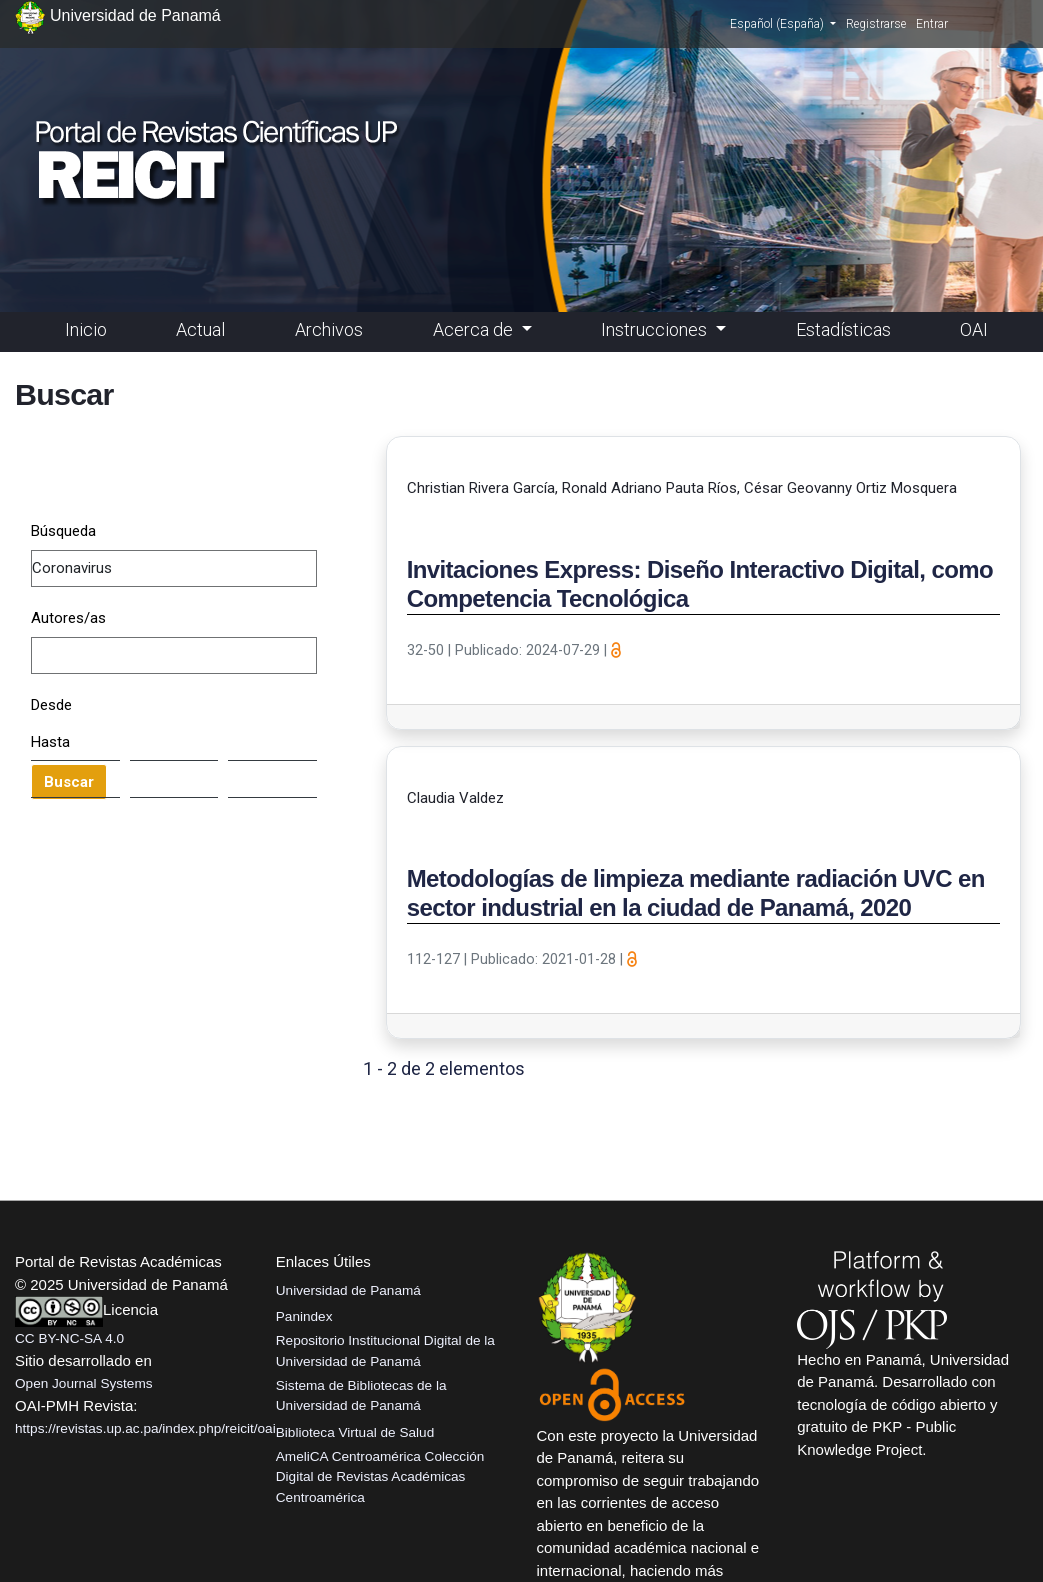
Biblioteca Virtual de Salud (355, 1432)
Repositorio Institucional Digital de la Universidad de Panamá (385, 1350)
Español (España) (783, 23)
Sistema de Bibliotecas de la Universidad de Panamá (361, 1395)
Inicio (86, 329)
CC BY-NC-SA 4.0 (69, 1338)
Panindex (304, 1316)
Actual (200, 329)
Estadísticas (843, 329)
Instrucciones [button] (656, 329)
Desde (51, 705)
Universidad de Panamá (348, 1290)
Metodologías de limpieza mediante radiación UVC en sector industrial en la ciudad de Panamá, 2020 (696, 893)
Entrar (932, 24)
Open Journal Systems (84, 1383)
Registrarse (876, 24)
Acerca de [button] (475, 329)
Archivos (329, 329)
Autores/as (68, 618)
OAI (974, 329)
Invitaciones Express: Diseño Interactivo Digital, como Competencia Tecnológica (700, 584)
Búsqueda (63, 531)
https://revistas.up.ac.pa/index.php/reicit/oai (145, 1428)
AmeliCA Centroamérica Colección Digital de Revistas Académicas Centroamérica (380, 1477)
